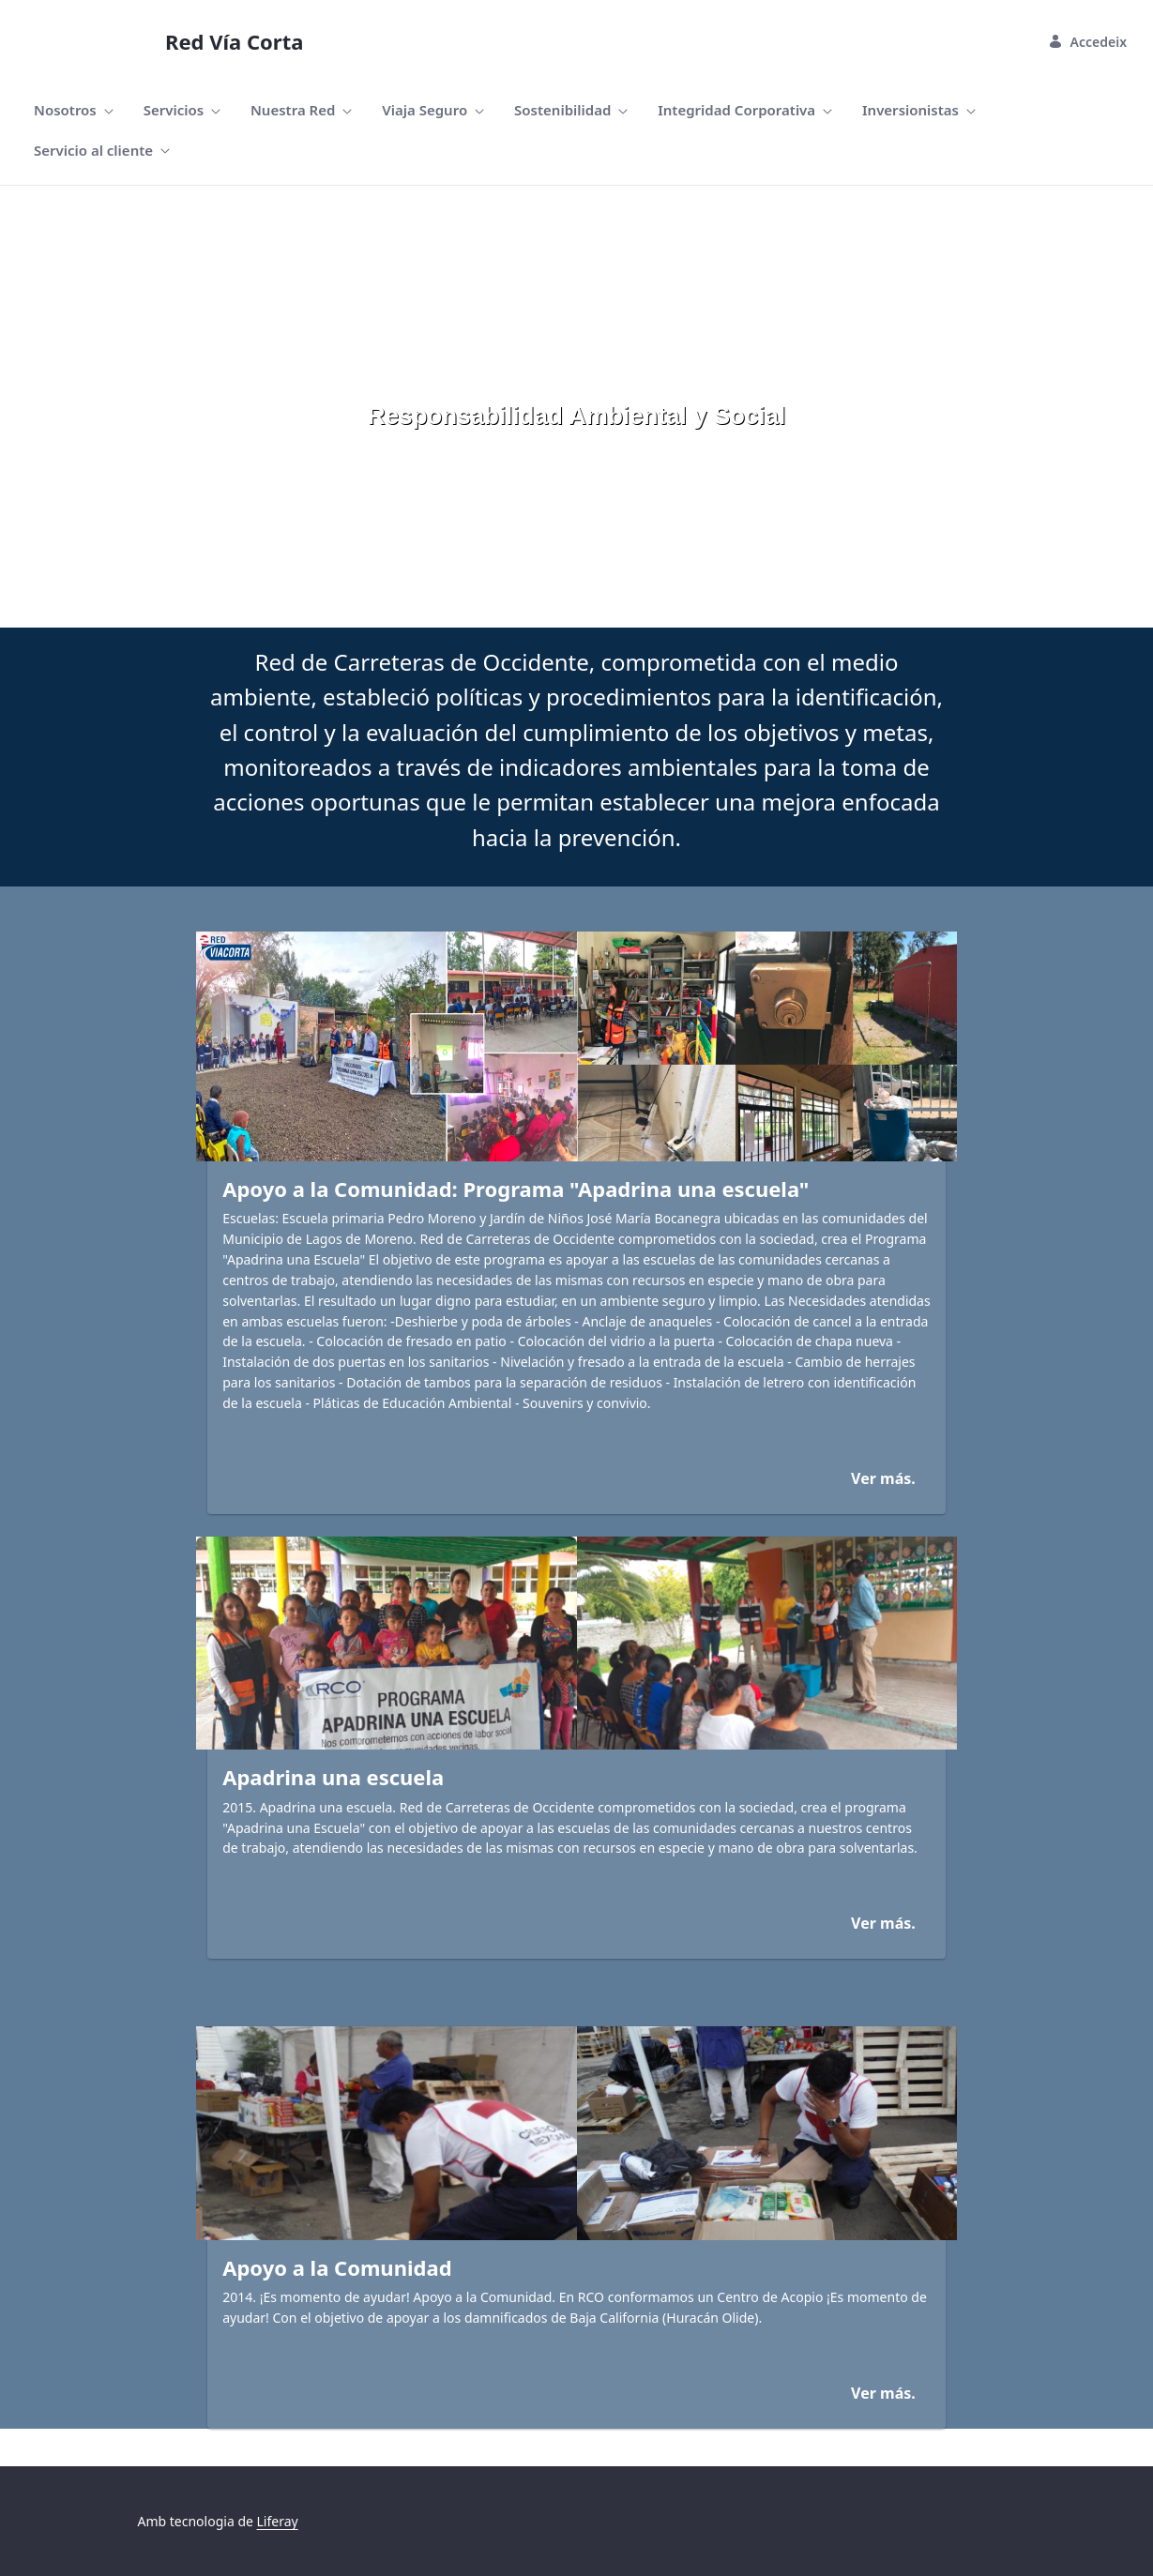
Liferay (277, 2521)
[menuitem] (73, 110)
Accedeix (1087, 42)
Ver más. (883, 1478)
